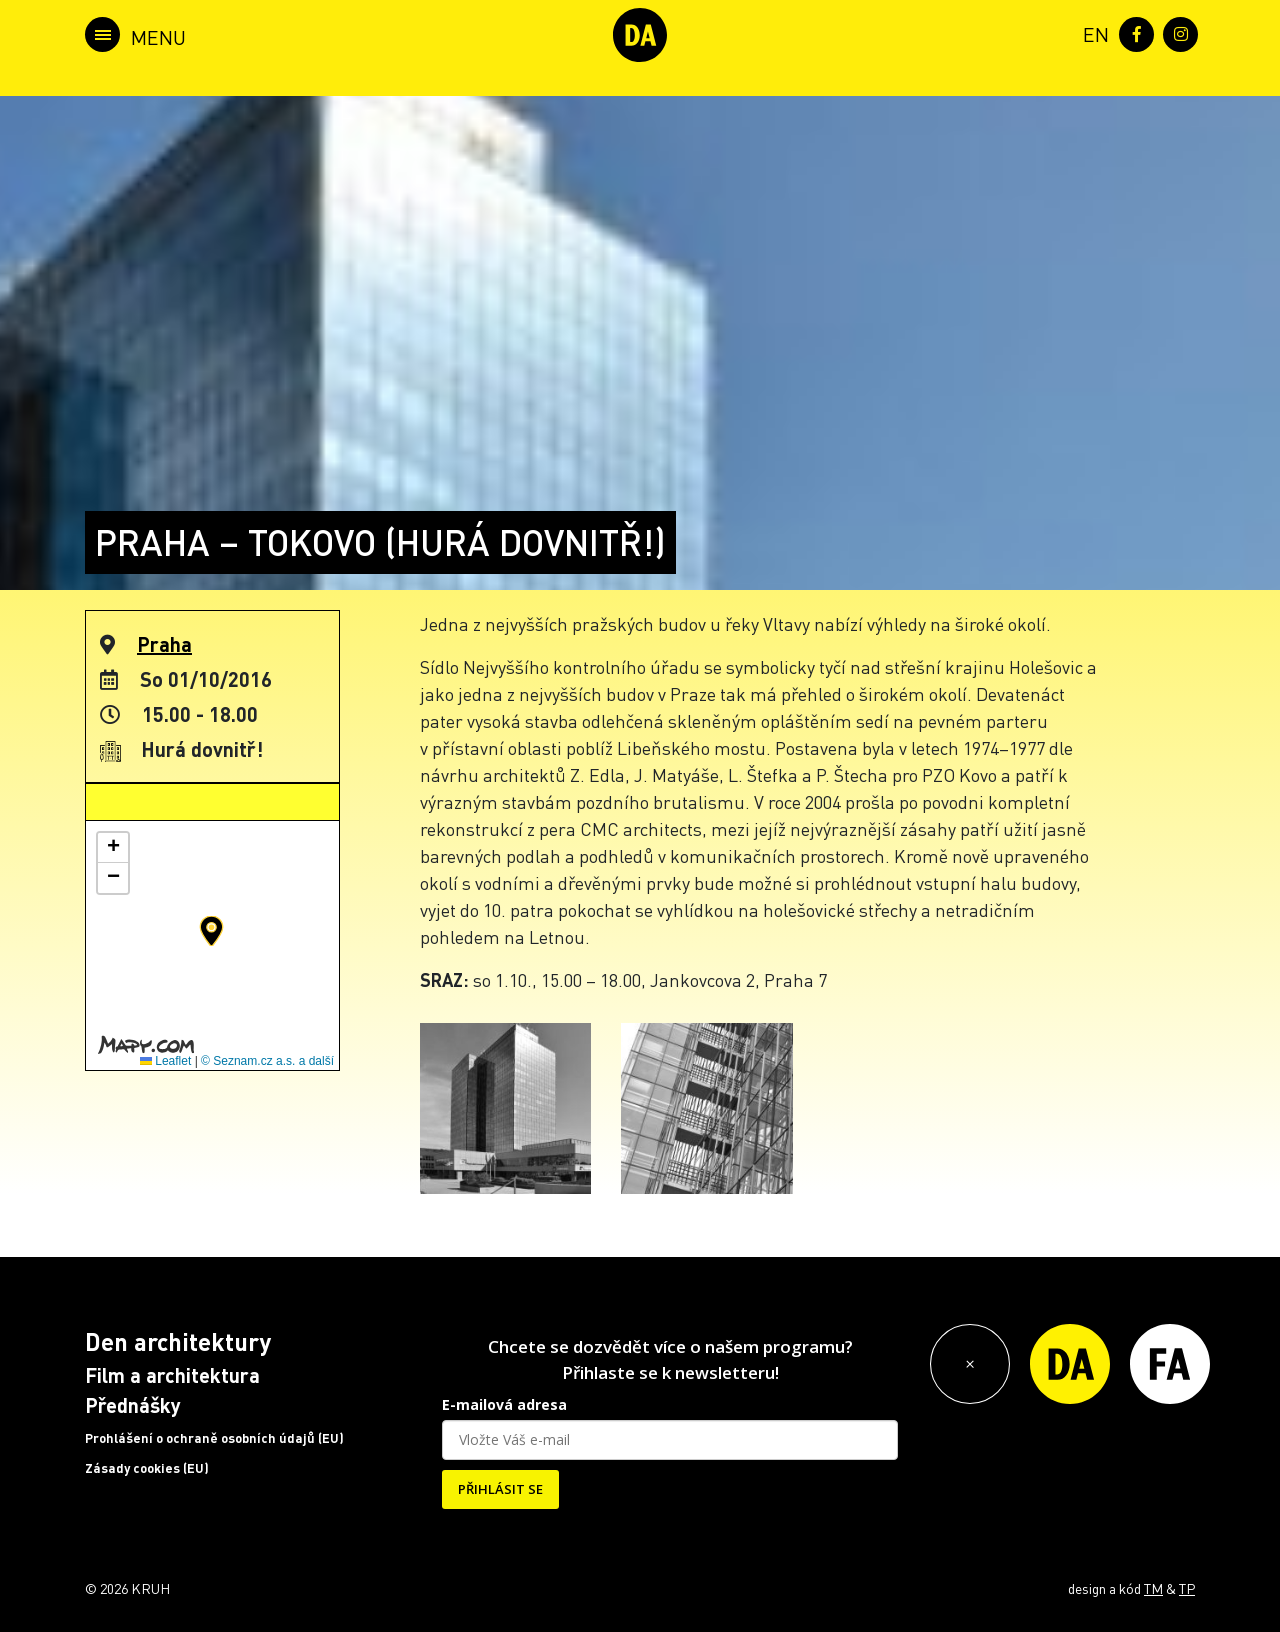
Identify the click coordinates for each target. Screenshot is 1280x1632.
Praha (164, 644)
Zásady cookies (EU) (147, 1468)
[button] (211, 931)
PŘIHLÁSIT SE (500, 1489)
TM (1153, 1588)
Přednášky (133, 1405)
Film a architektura (172, 1375)
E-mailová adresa (504, 1404)
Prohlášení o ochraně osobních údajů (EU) (214, 1438)
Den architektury (178, 1341)
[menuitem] (1092, 32)
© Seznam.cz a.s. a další (267, 1061)
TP (1187, 1588)
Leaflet (165, 1061)
